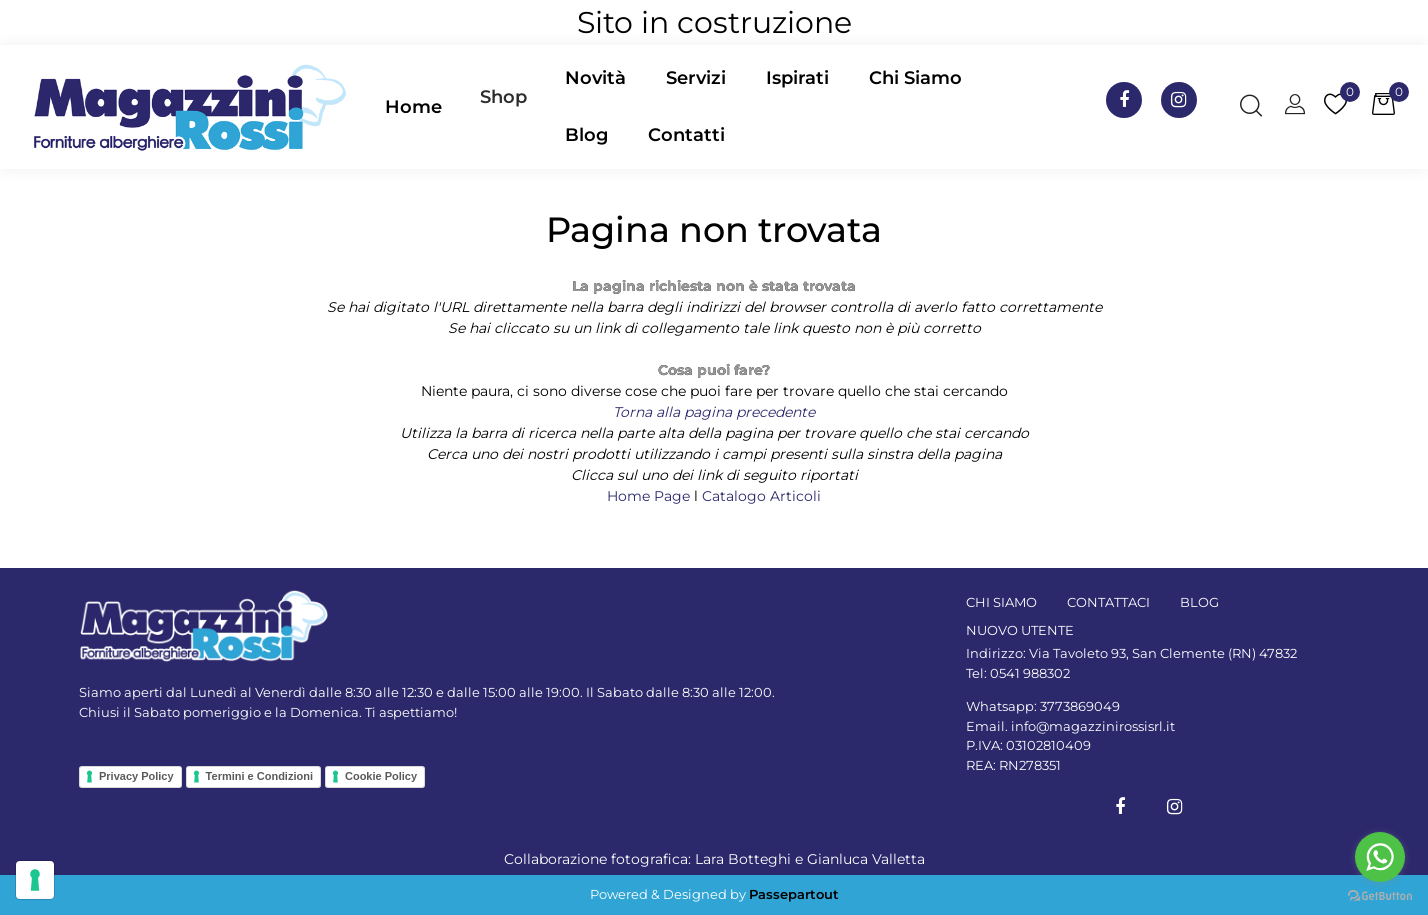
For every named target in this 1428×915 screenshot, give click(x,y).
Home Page (650, 496)
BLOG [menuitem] (1199, 602)
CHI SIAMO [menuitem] (1001, 602)
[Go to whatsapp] (1380, 857)
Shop (503, 97)
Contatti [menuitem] (686, 135)
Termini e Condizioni (259, 776)
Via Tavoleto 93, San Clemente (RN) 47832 (1163, 653)
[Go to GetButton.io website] (1380, 895)
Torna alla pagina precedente (714, 412)
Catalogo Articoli (761, 496)
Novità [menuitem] (595, 78)
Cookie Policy (381, 776)
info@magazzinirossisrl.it (1093, 726)
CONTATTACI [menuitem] (1108, 602)
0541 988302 (1030, 673)
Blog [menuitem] (586, 135)
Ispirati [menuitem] (797, 78)
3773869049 (1080, 706)
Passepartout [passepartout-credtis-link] (794, 894)
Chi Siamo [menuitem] (915, 78)
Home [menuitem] (413, 107)
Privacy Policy (136, 776)
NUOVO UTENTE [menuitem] (1020, 630)
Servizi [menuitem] (696, 78)
